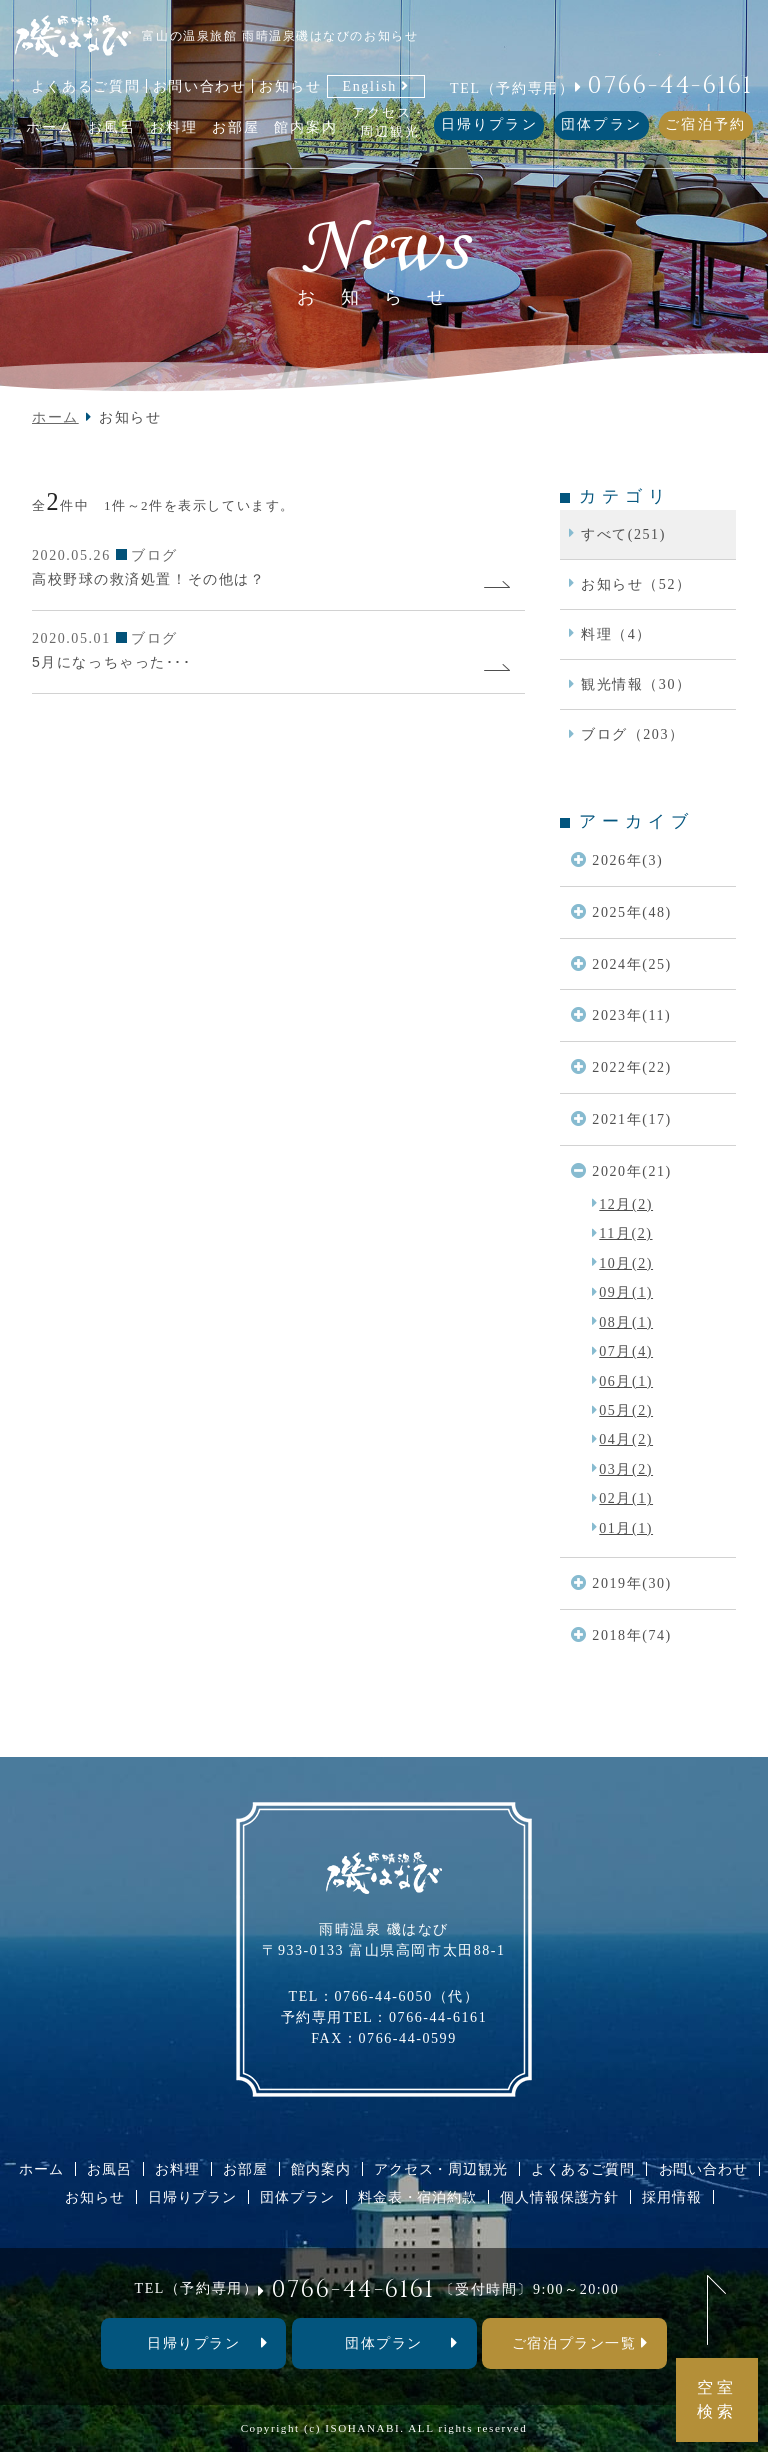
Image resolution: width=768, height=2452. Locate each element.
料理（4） (616, 634)
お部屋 (245, 2169)
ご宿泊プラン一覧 (574, 2343)
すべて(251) (623, 534)
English (369, 86)
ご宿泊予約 (705, 124)
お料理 (177, 2169)
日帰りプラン (489, 124)
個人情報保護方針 (559, 2197)
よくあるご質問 (86, 86)
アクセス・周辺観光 (441, 2169)
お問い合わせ (200, 86)
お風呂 (109, 2169)
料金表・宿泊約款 (417, 2197)
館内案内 (320, 2169)
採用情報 (671, 2197)
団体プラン (601, 124)
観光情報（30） (636, 684)
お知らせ (290, 86)
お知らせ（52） (636, 584)
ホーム (55, 417)
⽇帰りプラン (193, 2343)
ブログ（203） (633, 734)
